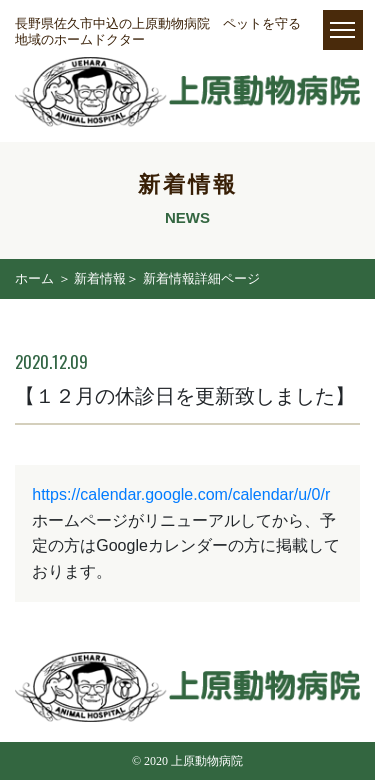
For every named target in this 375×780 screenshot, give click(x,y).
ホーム (34, 278)
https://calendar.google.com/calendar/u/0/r (181, 494)
